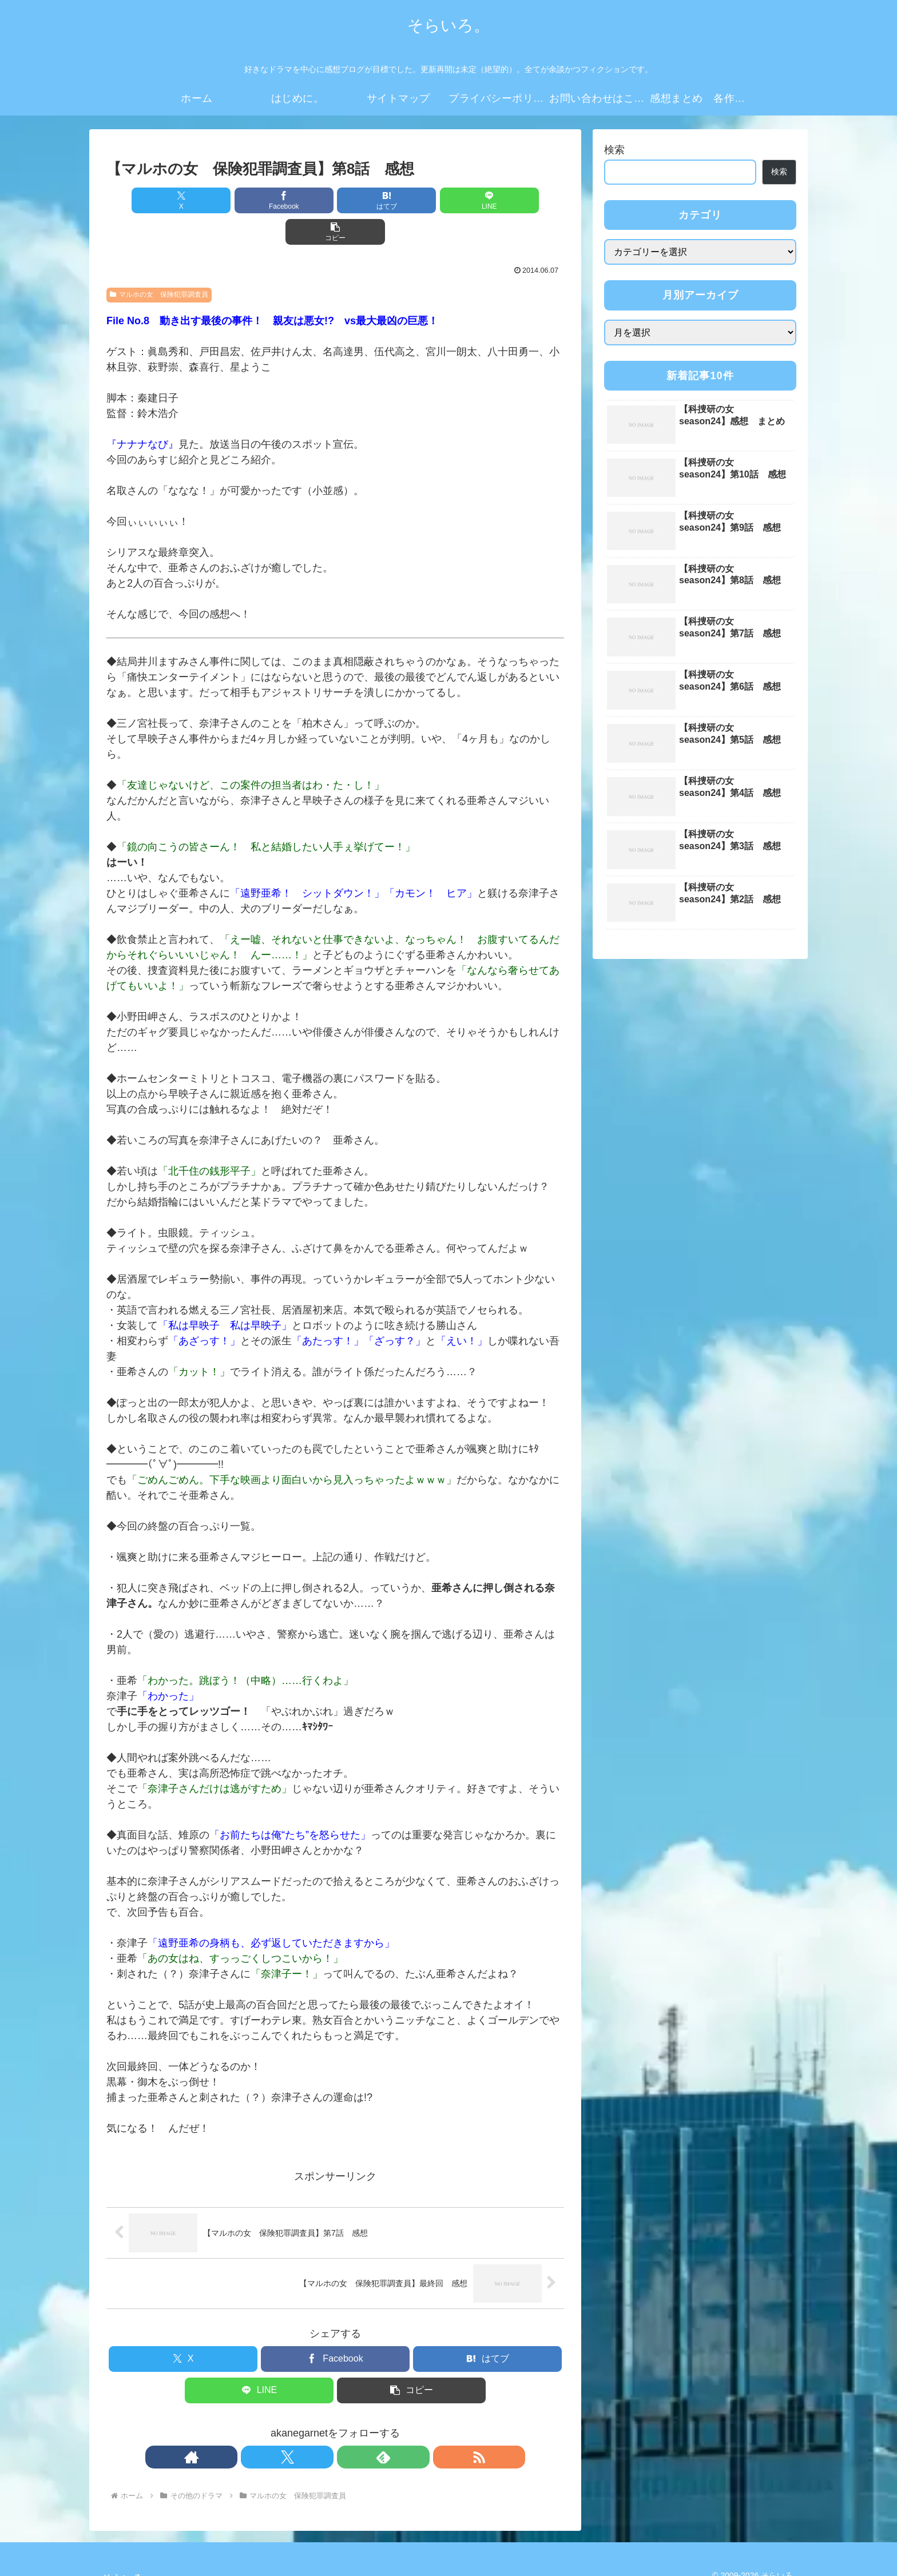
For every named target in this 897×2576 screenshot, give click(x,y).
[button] (489, 200)
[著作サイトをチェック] (295, 2425)
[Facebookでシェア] (258, 200)
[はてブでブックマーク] (335, 200)
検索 (614, 150)
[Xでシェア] (181, 200)
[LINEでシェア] (412, 200)
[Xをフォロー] (322, 2425)
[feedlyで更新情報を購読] (348, 2425)
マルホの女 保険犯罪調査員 (159, 263)
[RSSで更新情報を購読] (374, 2425)
